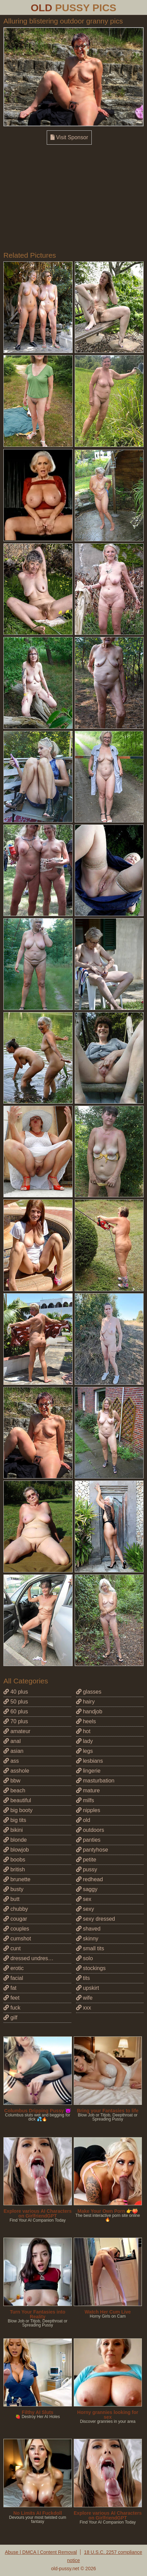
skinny (87, 1938)
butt (11, 1899)
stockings (91, 1968)
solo (84, 1958)
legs (84, 1751)
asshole (16, 1771)
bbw (11, 1780)
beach (14, 1790)
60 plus (15, 1711)
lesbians (89, 1761)
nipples (88, 1810)
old (83, 1820)
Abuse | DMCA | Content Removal (41, 2552)
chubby (15, 1909)
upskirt (87, 1988)
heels (86, 1721)
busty (13, 1889)
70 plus (15, 1721)
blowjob (16, 1850)
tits (83, 1978)
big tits (14, 1820)
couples (16, 1929)
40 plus (15, 1692)
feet (11, 1998)
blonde (15, 1840)
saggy (87, 1889)
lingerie (88, 1771)
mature (88, 1790)
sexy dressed (95, 1919)
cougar (15, 1919)
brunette (16, 1879)
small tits (90, 1948)
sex (83, 1899)
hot (83, 1731)
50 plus (15, 1702)
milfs (85, 1800)
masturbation (95, 1780)
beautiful (17, 1800)
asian (13, 1751)
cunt (12, 1948)
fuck (11, 2008)
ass (11, 1761)
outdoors (90, 1830)
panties (88, 1840)
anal (12, 1741)
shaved (88, 1929)
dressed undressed (30, 1958)
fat (9, 1988)
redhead (89, 1879)
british (14, 1869)
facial (13, 1978)
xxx (83, 2008)
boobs (14, 1859)
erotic (13, 1968)
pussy (86, 1869)
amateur (16, 1731)
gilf (10, 2017)
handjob (89, 1711)
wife (84, 1998)
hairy (85, 1702)
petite (86, 1859)
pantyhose (92, 1850)
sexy (85, 1909)
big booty (17, 1810)
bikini (13, 1830)
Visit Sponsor (69, 137)
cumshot (17, 1938)
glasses (89, 1692)
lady (84, 1741)
